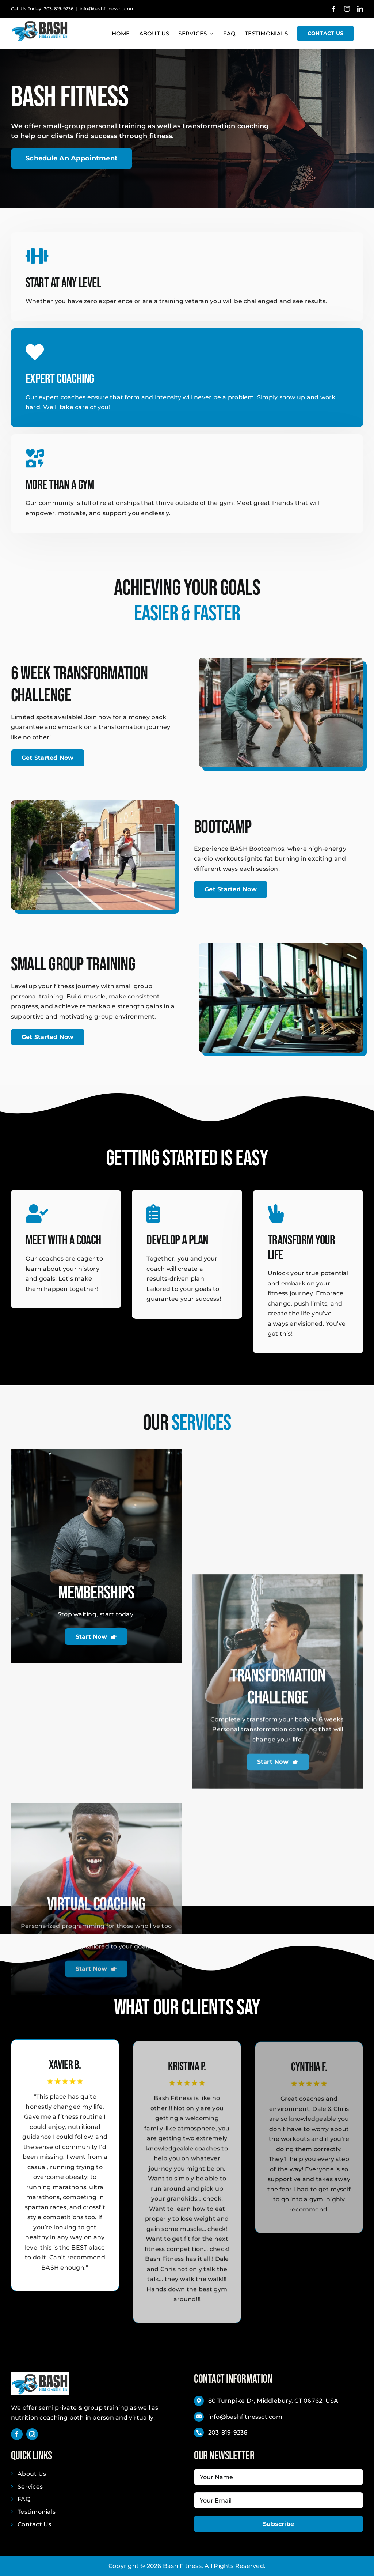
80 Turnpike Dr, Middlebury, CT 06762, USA (273, 2400)
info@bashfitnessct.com (107, 8)
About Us (32, 2473)
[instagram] (32, 2434)
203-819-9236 (228, 2432)
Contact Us (34, 2524)
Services (30, 2486)
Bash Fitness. (183, 2565)
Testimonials (37, 2511)
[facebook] (17, 2434)
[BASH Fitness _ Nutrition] (40, 2374)
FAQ (24, 2499)
